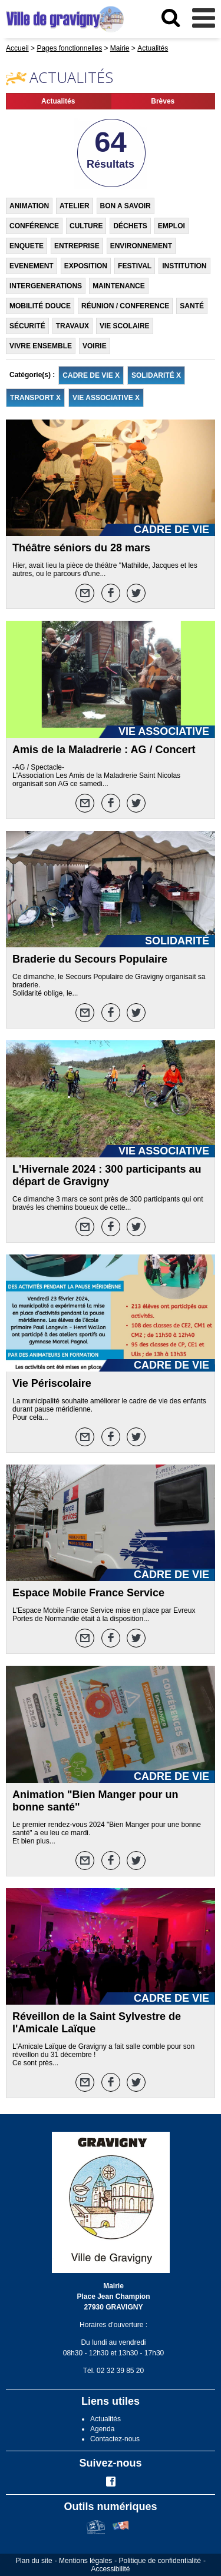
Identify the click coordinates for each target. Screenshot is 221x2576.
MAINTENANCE (119, 286)
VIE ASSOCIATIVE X (106, 398)
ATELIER (74, 206)
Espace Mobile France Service (88, 1593)
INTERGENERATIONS (45, 286)
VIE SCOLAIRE (125, 326)
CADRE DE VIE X (91, 375)
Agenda (102, 2429)
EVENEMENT (31, 266)
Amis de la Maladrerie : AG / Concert (103, 750)
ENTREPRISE (77, 246)
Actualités (58, 101)
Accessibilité (110, 2569)
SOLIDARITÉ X (156, 375)
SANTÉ (192, 306)
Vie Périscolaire (51, 1383)
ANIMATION (29, 206)
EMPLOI (171, 226)
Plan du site (33, 2561)
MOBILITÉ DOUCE (40, 306)
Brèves (162, 101)
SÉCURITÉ (27, 326)
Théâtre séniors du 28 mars (81, 548)
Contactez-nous (115, 2439)
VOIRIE (95, 346)
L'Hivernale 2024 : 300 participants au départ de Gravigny (106, 1175)
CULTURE (86, 226)
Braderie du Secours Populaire (89, 959)
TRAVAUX (72, 326)
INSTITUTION (184, 266)
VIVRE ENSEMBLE (40, 346)
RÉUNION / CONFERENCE (125, 306)
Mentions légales (85, 2561)
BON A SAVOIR (125, 206)
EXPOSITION (85, 266)
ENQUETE (26, 246)
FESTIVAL (134, 266)
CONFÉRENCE (34, 226)
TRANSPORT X (35, 398)
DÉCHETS (130, 226)
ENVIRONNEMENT (141, 246)
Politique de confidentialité (160, 2561)
